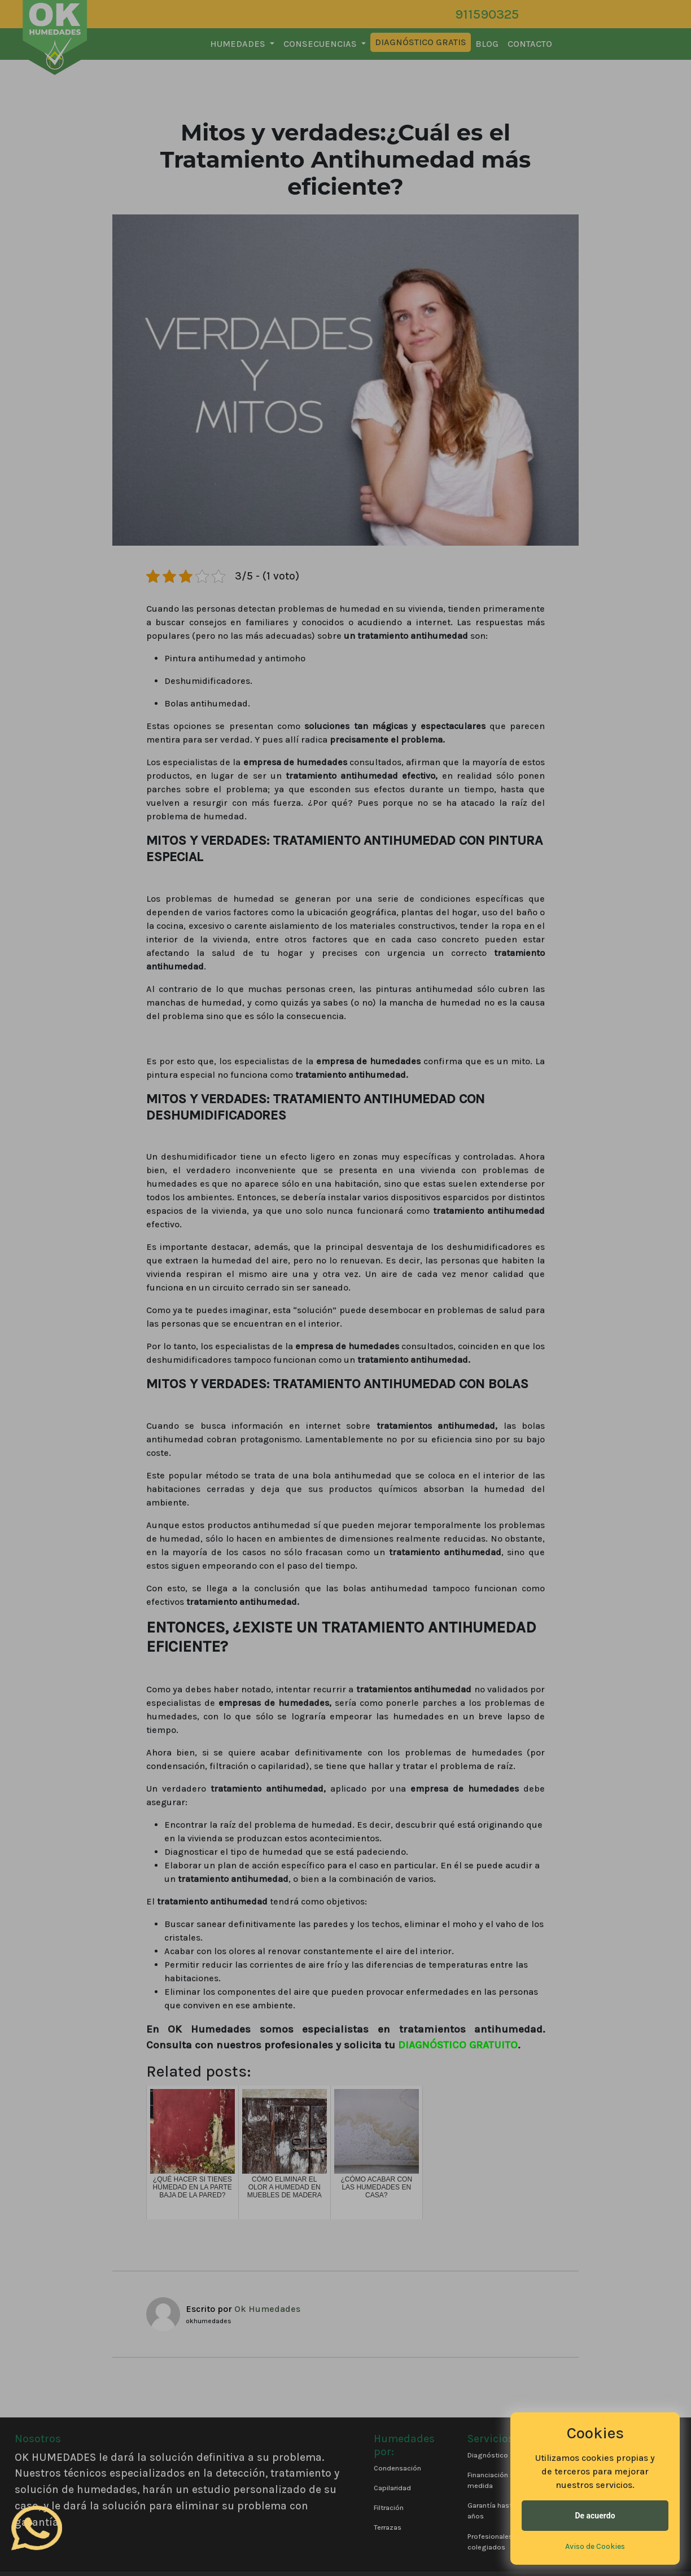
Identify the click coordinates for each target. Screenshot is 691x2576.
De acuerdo (595, 2515)
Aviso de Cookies (595, 2546)
